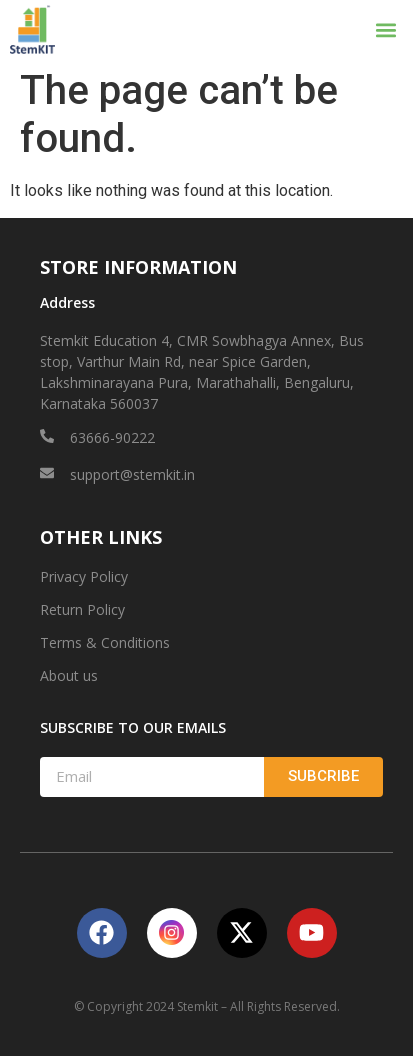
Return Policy (82, 609)
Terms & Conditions (105, 642)
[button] (386, 29)
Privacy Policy (84, 576)
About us (69, 675)
